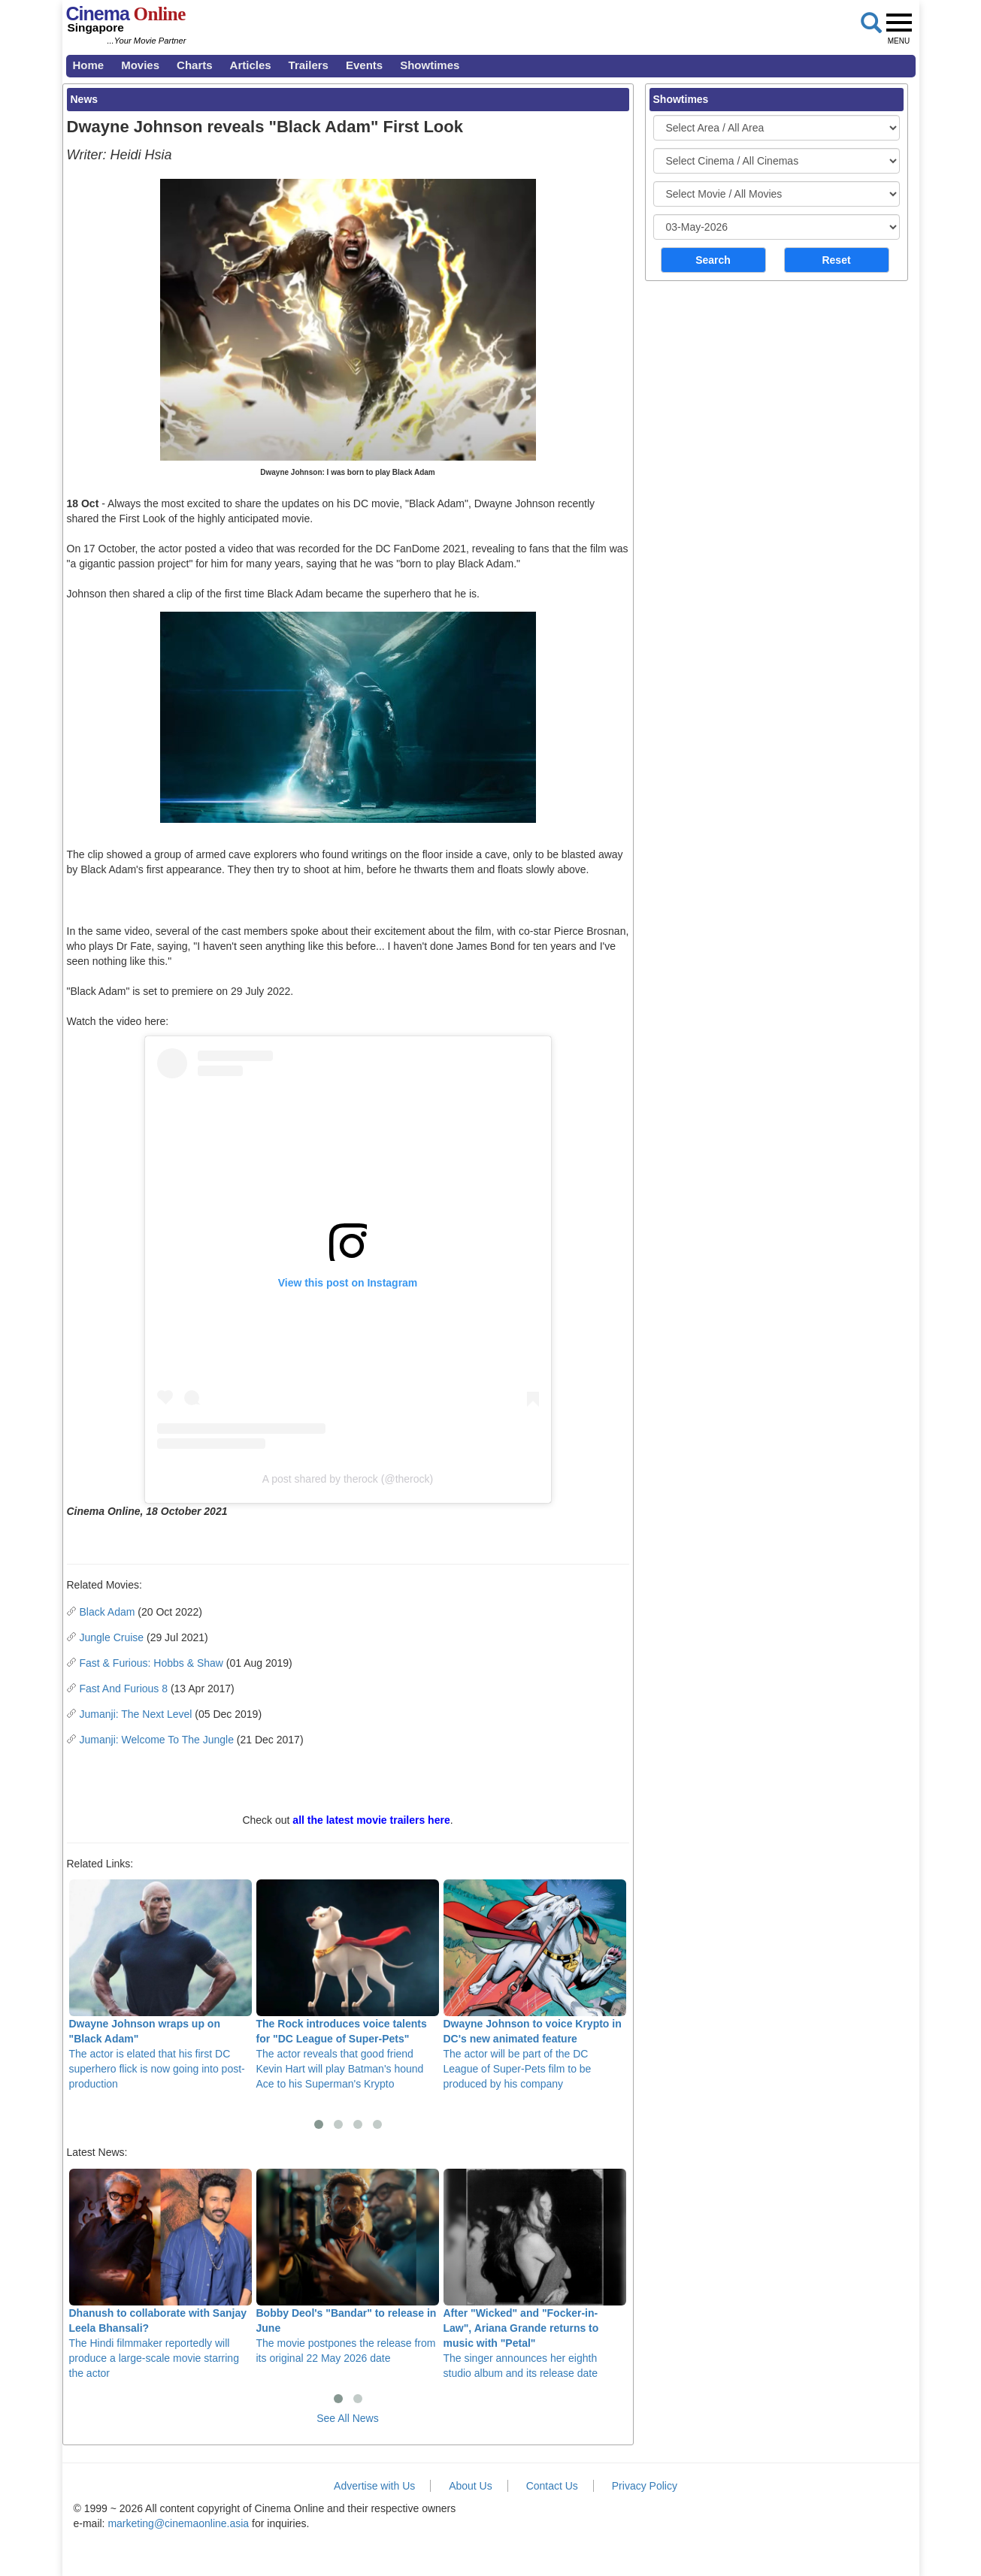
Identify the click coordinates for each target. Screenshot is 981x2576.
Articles (250, 65)
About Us (470, 2486)
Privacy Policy (644, 2486)
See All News (347, 2418)
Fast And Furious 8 (124, 1689)
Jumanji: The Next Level (136, 1714)
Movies (140, 65)
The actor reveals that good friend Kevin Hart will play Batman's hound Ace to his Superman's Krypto (347, 1984)
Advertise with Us (374, 2486)
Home (88, 65)
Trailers (309, 65)
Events (364, 65)
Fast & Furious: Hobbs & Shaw (151, 1663)
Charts (195, 65)
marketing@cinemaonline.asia (178, 2523)
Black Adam (107, 1612)
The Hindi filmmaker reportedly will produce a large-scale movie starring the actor (160, 2274)
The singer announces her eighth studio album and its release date (535, 2274)
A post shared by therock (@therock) (347, 1479)
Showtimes (429, 65)
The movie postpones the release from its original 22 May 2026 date (347, 2266)
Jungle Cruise (112, 1637)
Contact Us (552, 2486)
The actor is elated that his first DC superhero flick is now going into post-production (160, 1984)
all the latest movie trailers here (371, 1820)
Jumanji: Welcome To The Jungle (157, 1740)
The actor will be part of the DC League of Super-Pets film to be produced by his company (535, 1984)
